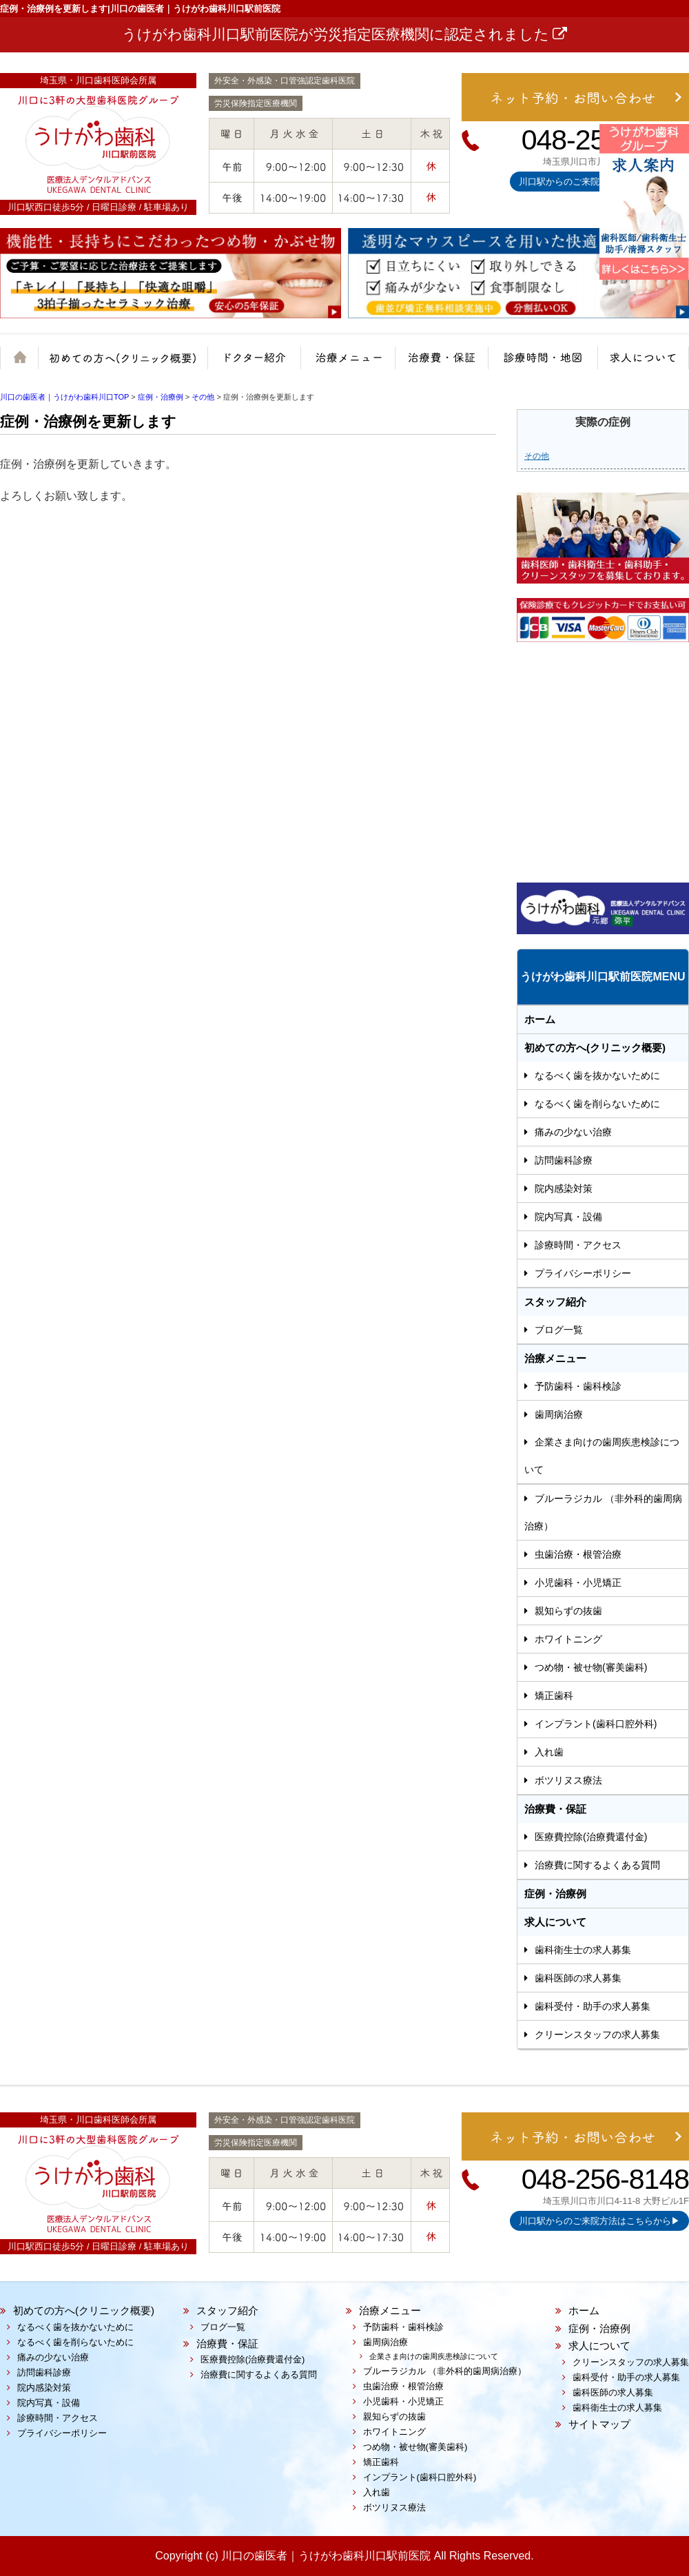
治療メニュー (339, 364)
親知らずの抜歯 (568, 1610)
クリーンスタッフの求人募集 (597, 2034)
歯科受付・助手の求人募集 (592, 2006)
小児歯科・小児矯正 (578, 1582)
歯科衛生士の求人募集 (583, 1949)
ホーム (22, 364)
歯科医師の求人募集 (578, 1977)
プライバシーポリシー (583, 1273)
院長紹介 (251, 364)
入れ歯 (549, 1752)
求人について (642, 364)
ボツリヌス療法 (568, 1780)
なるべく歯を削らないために (597, 1103)
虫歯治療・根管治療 (578, 1554)
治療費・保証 (436, 364)
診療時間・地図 (541, 364)
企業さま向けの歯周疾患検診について (601, 1455)
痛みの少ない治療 (573, 1131)
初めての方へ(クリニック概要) (595, 1047)
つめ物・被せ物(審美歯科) (591, 1667)
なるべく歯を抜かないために (597, 1075)
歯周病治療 (559, 1414)
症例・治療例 (555, 1893)
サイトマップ (599, 2424)
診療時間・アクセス (578, 1244)
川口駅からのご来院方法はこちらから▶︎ (599, 2221)
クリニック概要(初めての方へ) (127, 364)
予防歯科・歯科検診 (578, 1386)
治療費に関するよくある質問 (597, 1865)
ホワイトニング (568, 1639)
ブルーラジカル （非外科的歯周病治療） (603, 1512)
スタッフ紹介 (555, 1302)
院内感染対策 (564, 1188)
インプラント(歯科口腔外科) (596, 1723)
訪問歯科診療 (564, 1160)
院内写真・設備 (568, 1216)
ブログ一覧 (559, 1329)
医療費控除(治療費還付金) (591, 1836)
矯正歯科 (554, 1695)
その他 (536, 456)
